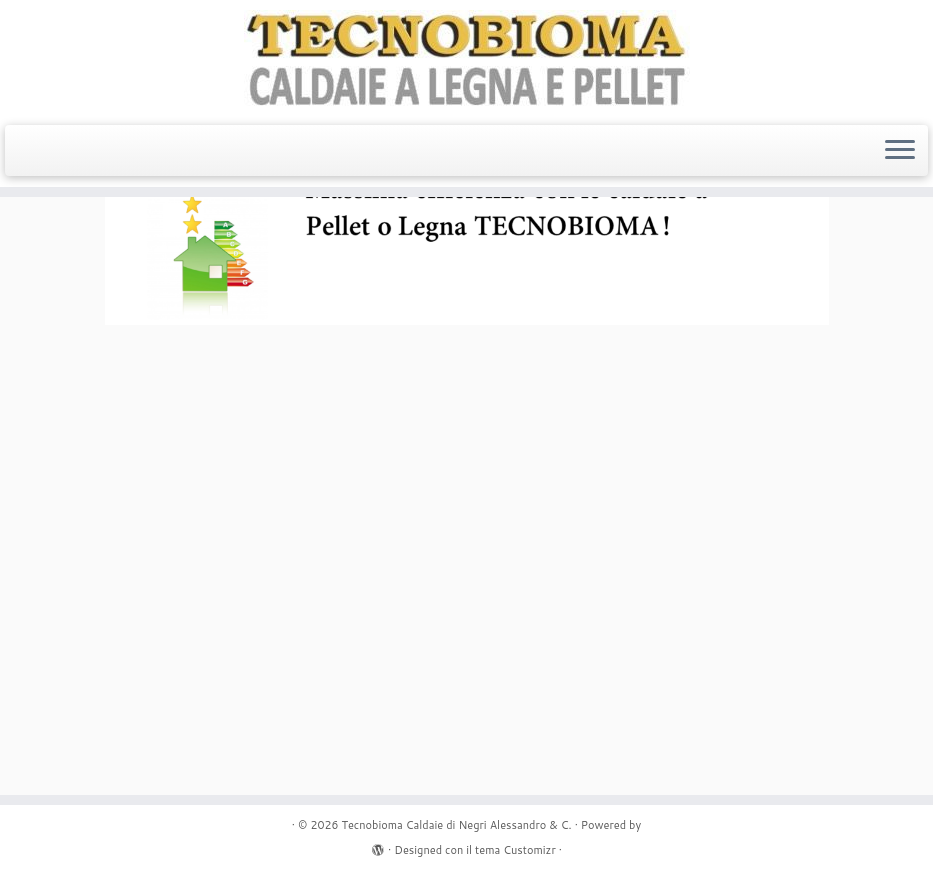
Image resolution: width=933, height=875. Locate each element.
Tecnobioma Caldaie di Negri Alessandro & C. (456, 825)
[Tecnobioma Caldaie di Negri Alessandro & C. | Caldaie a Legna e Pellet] (466, 60)
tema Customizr (515, 850)
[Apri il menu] (900, 151)
